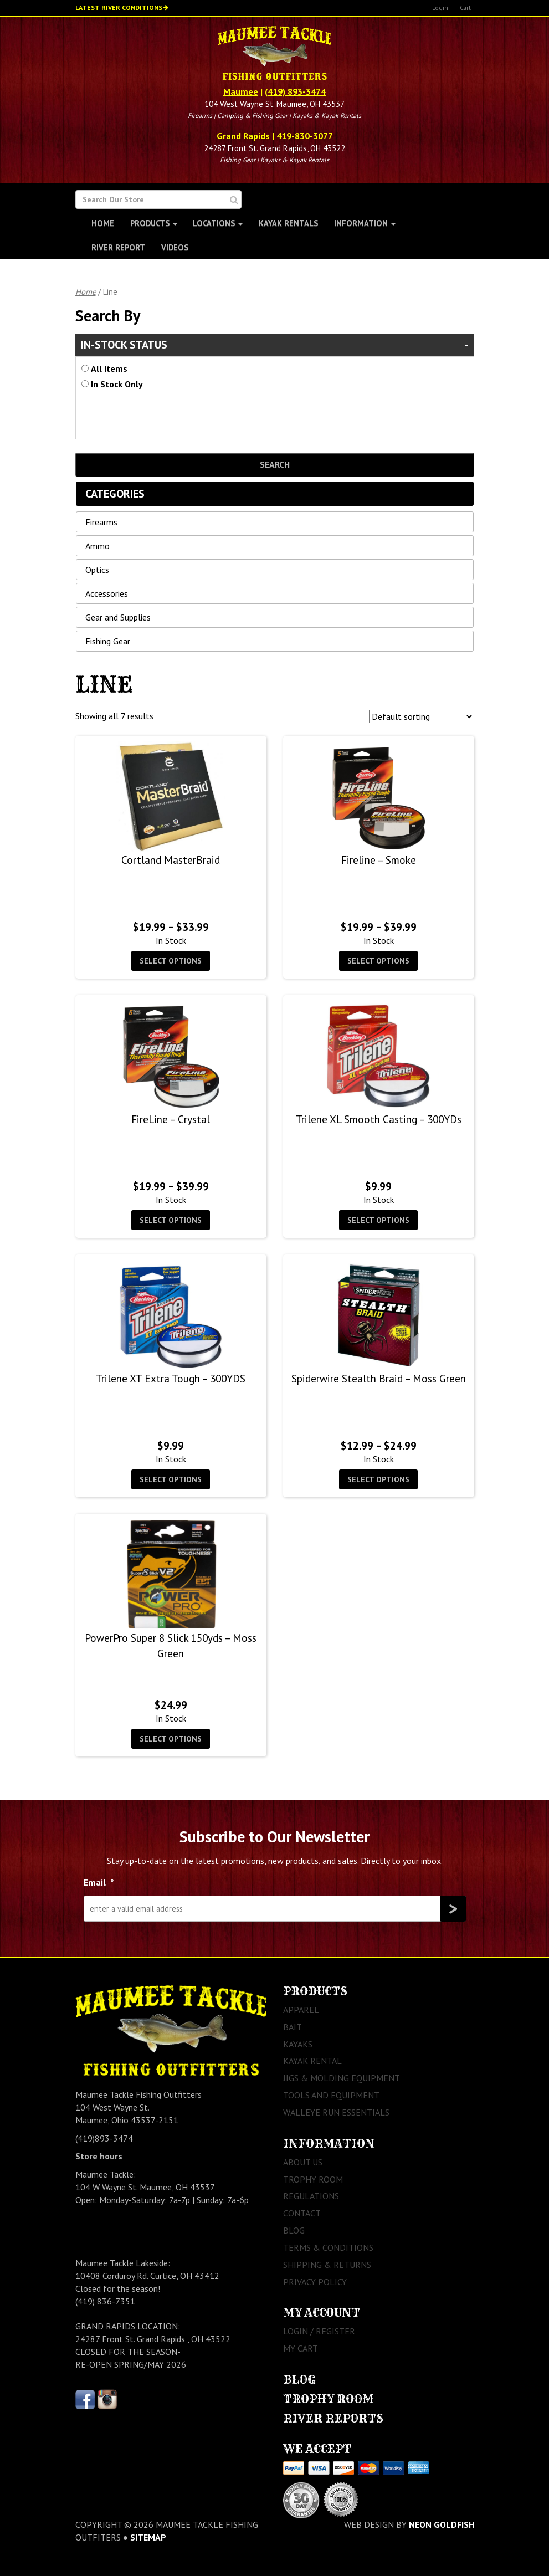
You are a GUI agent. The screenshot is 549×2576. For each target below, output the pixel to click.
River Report (118, 247)
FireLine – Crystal (170, 1119)
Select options (171, 961)
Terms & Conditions (328, 2247)
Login (440, 7)
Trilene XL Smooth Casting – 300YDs (378, 1119)
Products (153, 223)
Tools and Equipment (331, 2095)
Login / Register (319, 2331)
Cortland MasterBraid (170, 860)
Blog (294, 2230)
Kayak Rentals (288, 223)
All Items (109, 368)
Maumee (240, 91)
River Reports (333, 2418)
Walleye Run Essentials (336, 2112)
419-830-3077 (304, 135)
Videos (174, 247)
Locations (218, 223)
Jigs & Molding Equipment (341, 2077)
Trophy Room (313, 2179)
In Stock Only (117, 384)
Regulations (311, 2195)
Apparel (301, 2009)
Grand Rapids (243, 135)
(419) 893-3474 (295, 91)
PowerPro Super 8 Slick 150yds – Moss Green (170, 1645)
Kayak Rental (312, 2060)
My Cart (300, 2348)
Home (102, 223)
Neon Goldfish (441, 2524)
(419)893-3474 (104, 2138)
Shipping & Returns (327, 2264)
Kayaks (297, 2044)
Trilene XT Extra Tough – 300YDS (170, 1378)
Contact (302, 2213)
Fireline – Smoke (378, 860)
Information (365, 223)
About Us (302, 2162)
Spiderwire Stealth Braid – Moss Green (378, 1378)
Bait (292, 2026)
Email (99, 1882)
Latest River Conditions (118, 7)
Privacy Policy (315, 2281)
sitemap (148, 2537)
